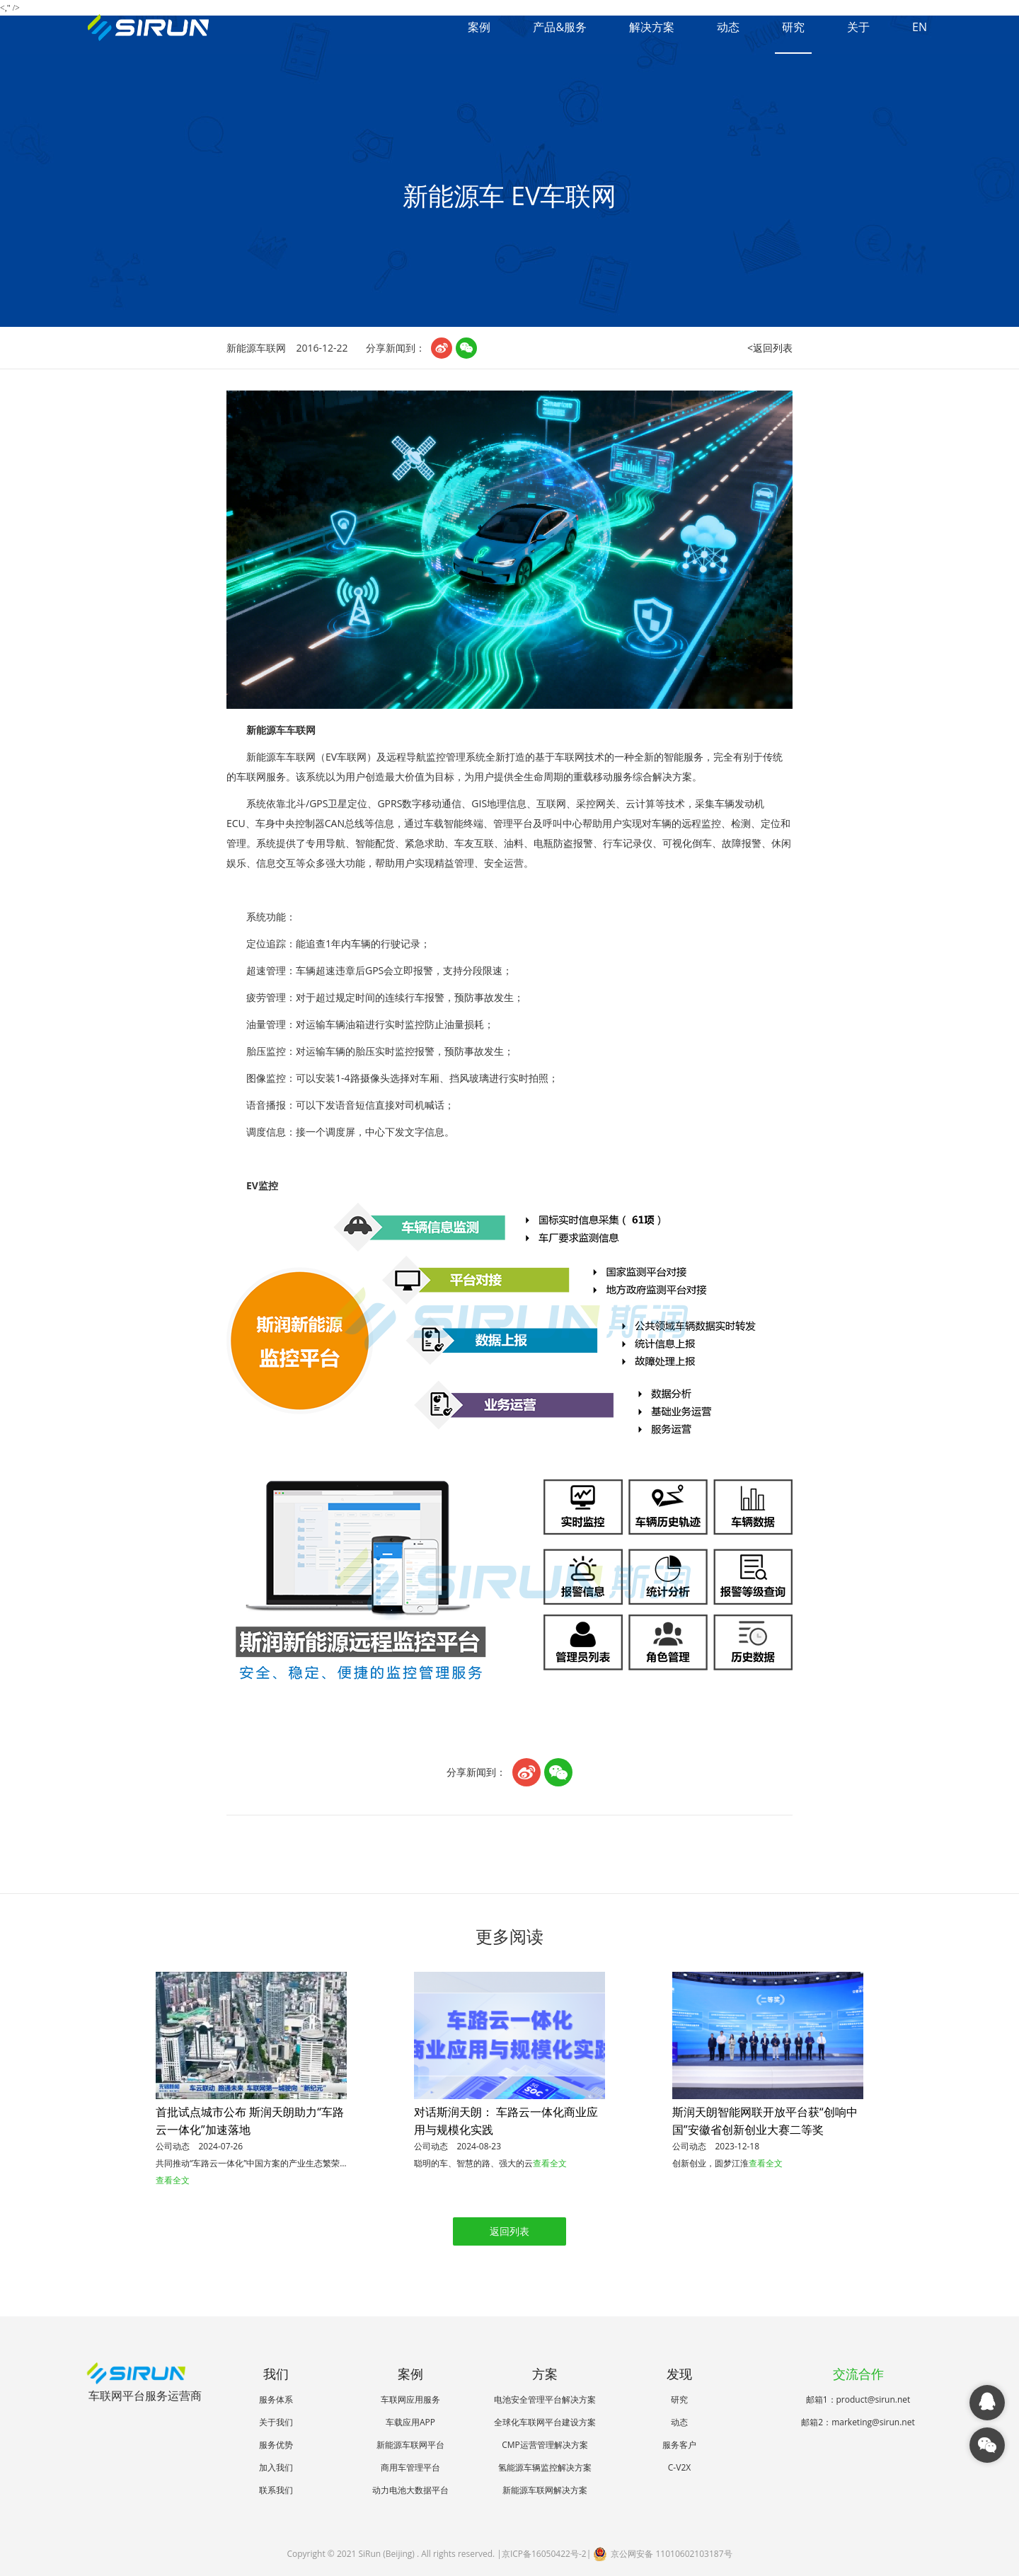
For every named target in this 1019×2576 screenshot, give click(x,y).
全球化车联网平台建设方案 (545, 2422)
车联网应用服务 (410, 2399)
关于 (858, 27)
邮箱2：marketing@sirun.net (857, 2422)
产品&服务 (560, 27)
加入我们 (276, 2467)
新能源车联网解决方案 (544, 2490)
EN (919, 27)
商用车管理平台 (410, 2467)
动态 (728, 27)
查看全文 (173, 2180)
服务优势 (276, 2445)
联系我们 (276, 2490)
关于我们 (276, 2422)
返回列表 (509, 2231)
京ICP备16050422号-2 (544, 2554)
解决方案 (651, 27)
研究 (793, 27)
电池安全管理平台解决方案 (545, 2399)
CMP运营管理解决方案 (545, 2445)
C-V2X (679, 2467)
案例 (479, 27)
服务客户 (679, 2445)
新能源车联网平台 (410, 2445)
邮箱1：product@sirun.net (858, 2399)
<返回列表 (770, 347)
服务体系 (276, 2399)
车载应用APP (410, 2422)
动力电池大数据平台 (410, 2490)
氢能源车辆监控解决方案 (545, 2467)
